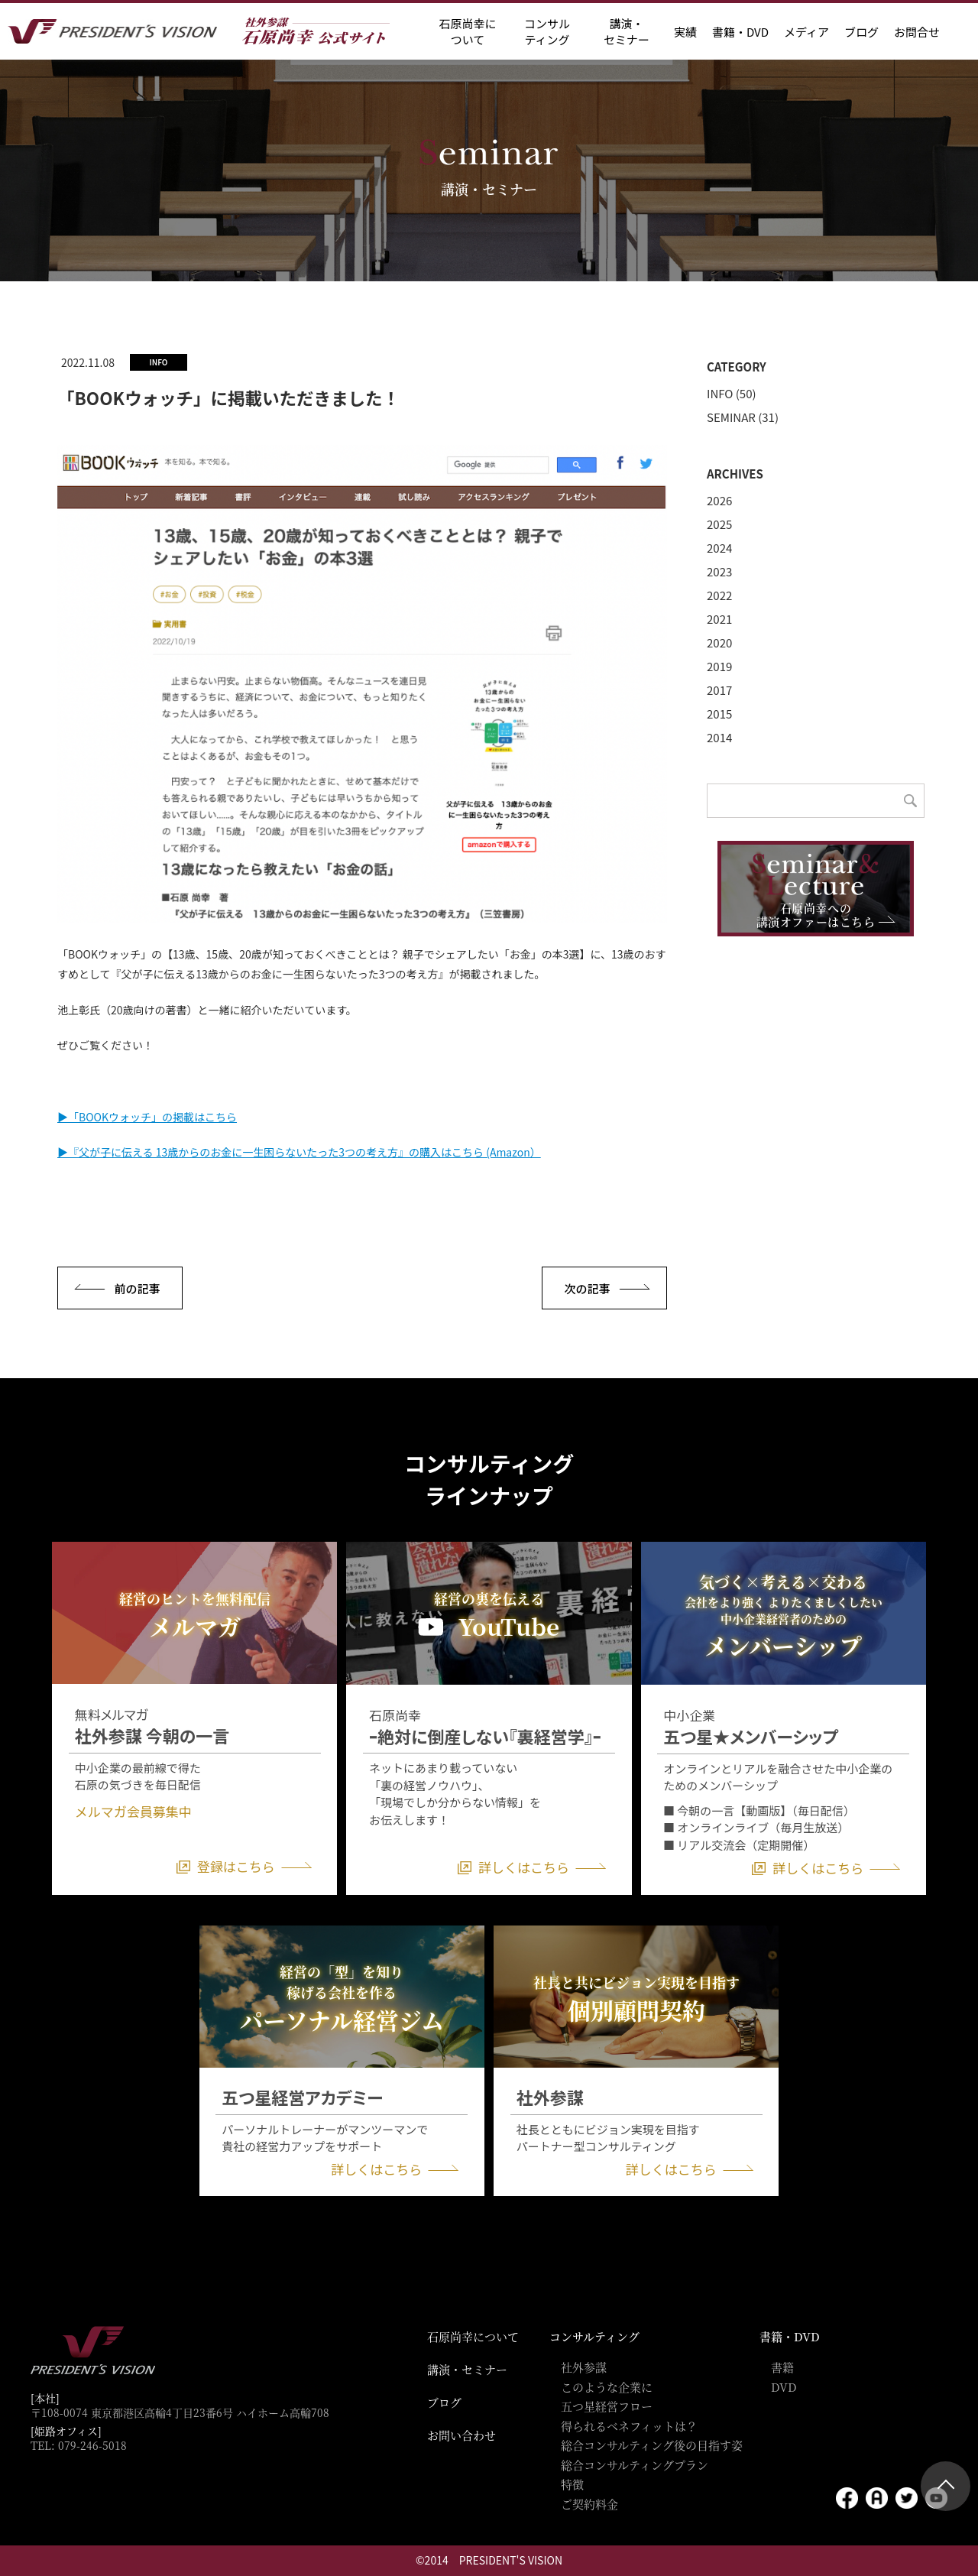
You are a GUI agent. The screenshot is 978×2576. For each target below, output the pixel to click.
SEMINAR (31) (743, 417)
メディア (806, 32)
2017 (719, 690)
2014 (719, 737)
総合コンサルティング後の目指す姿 (652, 2445)
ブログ (861, 32)
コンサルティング (594, 2336)
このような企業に (607, 2387)
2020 (719, 642)
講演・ (626, 31)
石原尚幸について (473, 2336)
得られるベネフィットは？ (629, 2426)
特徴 (572, 2484)
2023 (719, 571)
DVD (784, 2387)
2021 (719, 619)
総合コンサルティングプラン (634, 2465)
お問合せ (917, 32)
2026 (719, 500)
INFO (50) (731, 393)
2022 (719, 595)
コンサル (547, 31)
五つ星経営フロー (607, 2406)
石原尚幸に (467, 31)
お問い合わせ (461, 2435)
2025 (719, 524)
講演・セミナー (467, 2369)
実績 (685, 32)
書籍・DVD (740, 32)
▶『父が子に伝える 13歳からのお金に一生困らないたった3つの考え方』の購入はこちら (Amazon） (299, 1152)
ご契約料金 (589, 2504)
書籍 (782, 2367)
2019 (719, 666)
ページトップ (945, 2486)
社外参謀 (584, 2367)
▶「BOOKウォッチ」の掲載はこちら (147, 1116)
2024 (719, 548)
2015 (719, 714)
